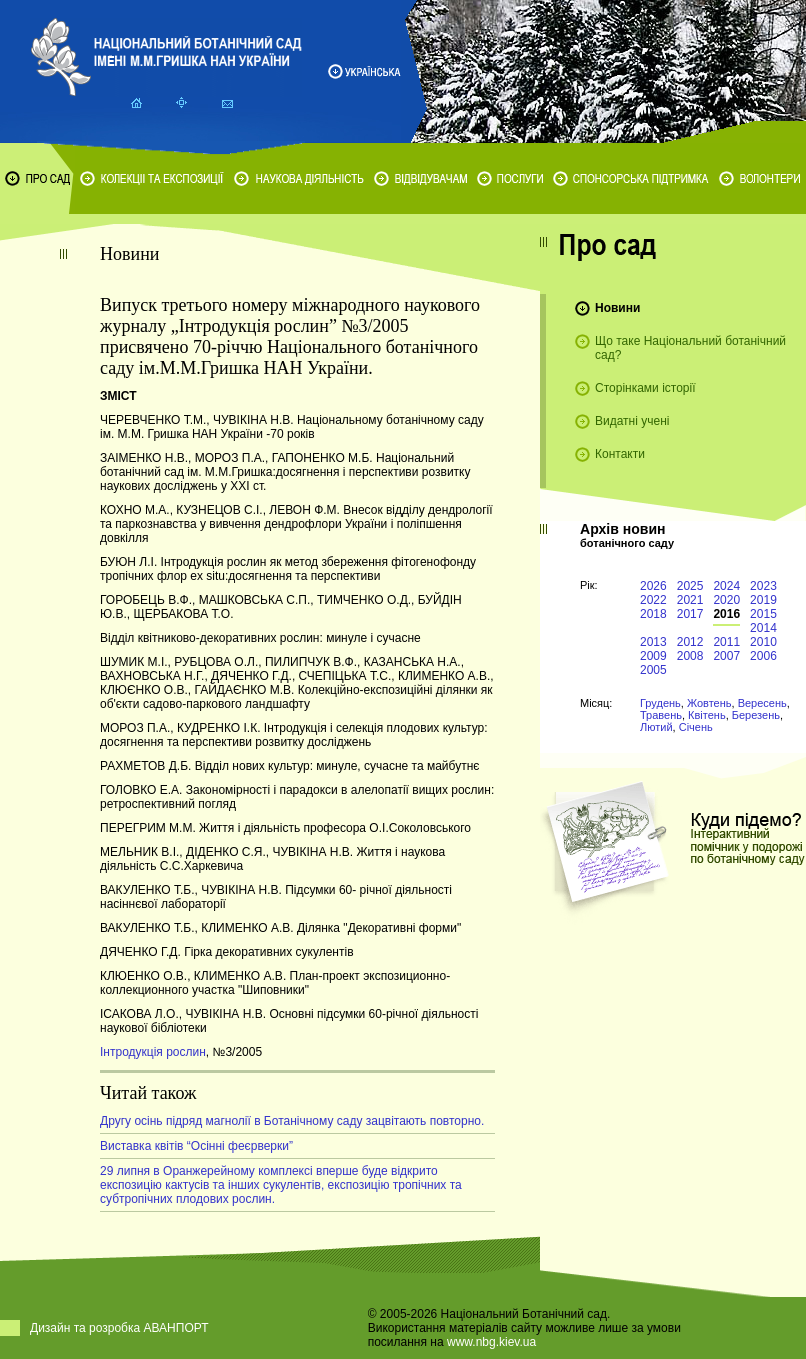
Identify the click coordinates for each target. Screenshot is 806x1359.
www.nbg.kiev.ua (491, 1342)
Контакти (620, 454)
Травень (661, 715)
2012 (690, 642)
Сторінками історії (645, 388)
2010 (763, 642)
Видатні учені (632, 421)
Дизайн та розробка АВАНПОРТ (119, 1328)
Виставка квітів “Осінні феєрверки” (196, 1146)
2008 (690, 656)
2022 (653, 600)
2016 (726, 614)
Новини (617, 308)
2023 (763, 586)
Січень (696, 727)
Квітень (707, 715)
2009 (653, 656)
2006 (763, 656)
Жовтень (709, 703)
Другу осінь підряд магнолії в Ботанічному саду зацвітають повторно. (292, 1121)
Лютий (656, 727)
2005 (653, 670)
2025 (690, 586)
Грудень (660, 703)
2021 (690, 600)
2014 (763, 628)
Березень (756, 715)
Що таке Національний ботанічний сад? (690, 348)
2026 (653, 586)
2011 (726, 642)
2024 (726, 586)
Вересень (762, 703)
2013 (653, 642)
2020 (726, 600)
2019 (763, 600)
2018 (653, 614)
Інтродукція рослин (153, 1052)
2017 (690, 614)
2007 (726, 656)
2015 (763, 614)
